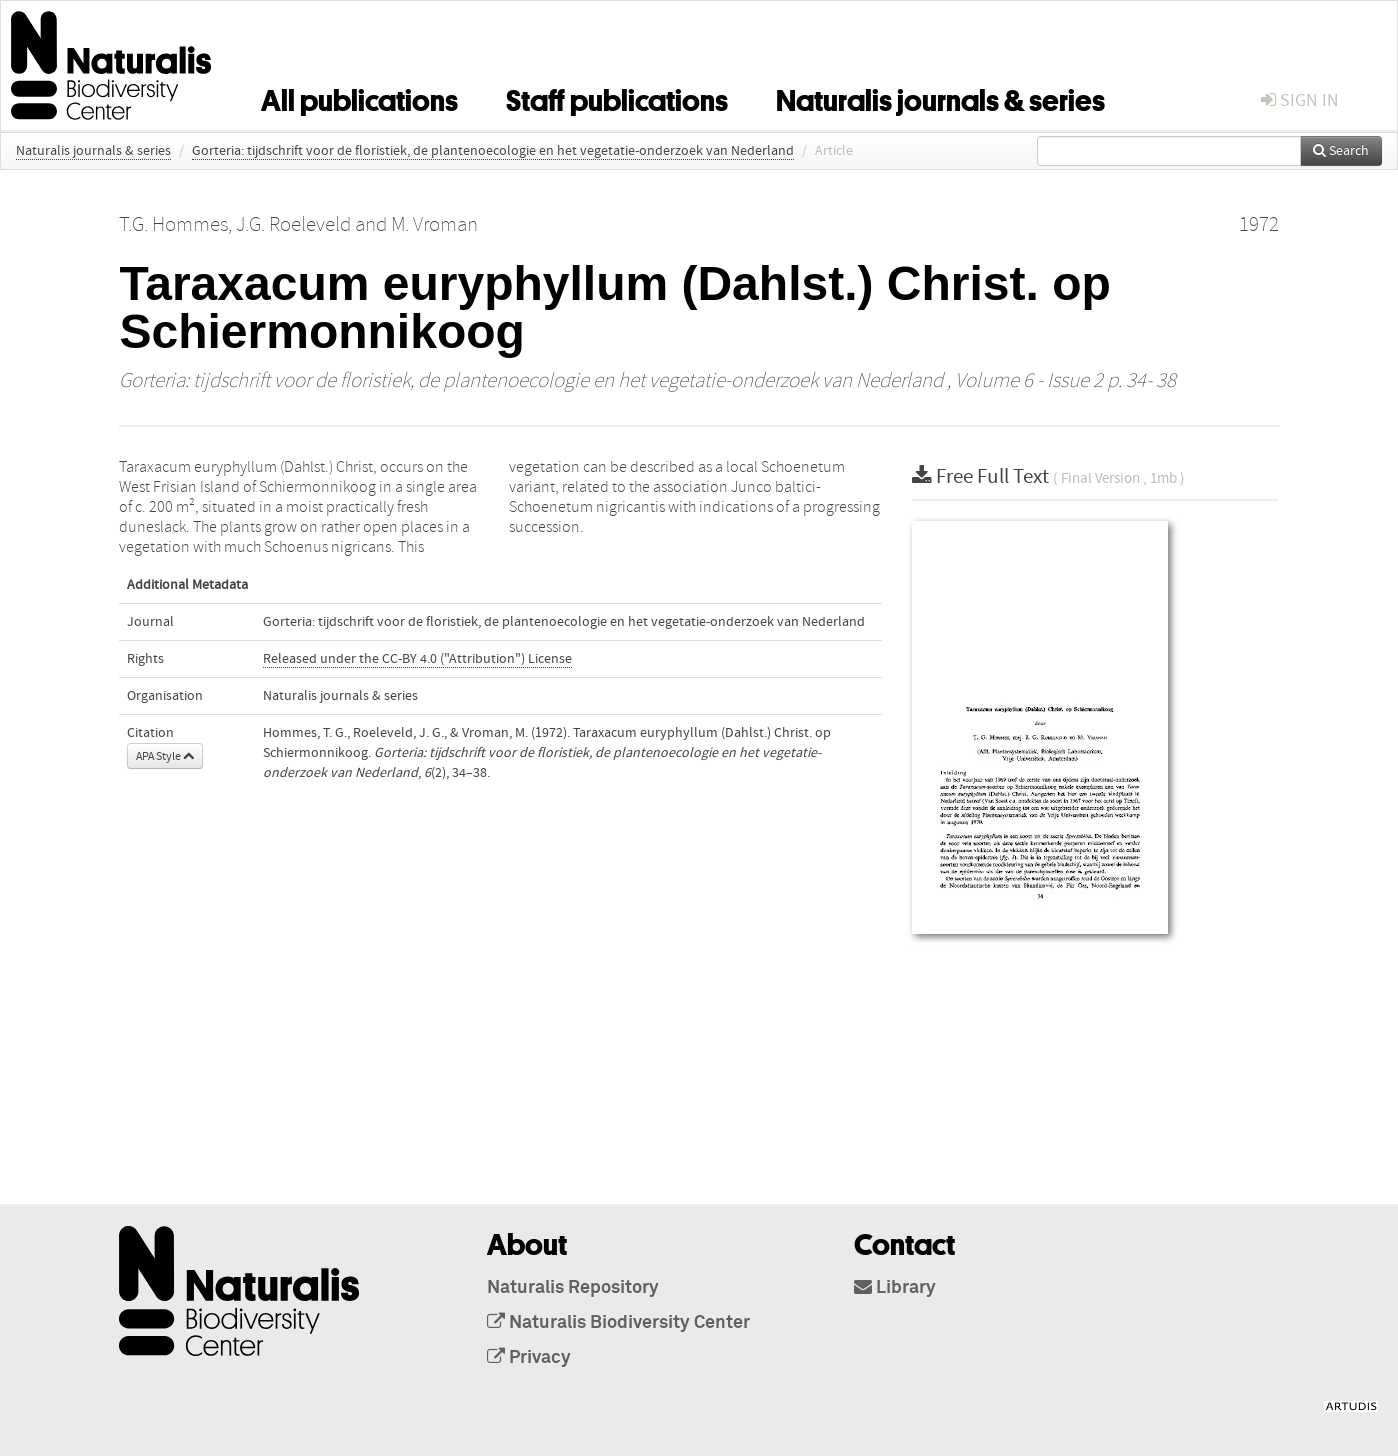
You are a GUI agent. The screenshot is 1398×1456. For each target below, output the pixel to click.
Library (895, 1288)
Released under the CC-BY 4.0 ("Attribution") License (417, 659)
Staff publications (617, 97)
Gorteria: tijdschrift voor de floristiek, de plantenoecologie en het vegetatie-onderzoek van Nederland (493, 151)
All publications (359, 97)
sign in (1300, 100)
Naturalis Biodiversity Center (618, 1323)
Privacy (529, 1358)
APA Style (165, 756)
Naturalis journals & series (940, 97)
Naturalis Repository (573, 1288)
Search (1341, 151)
